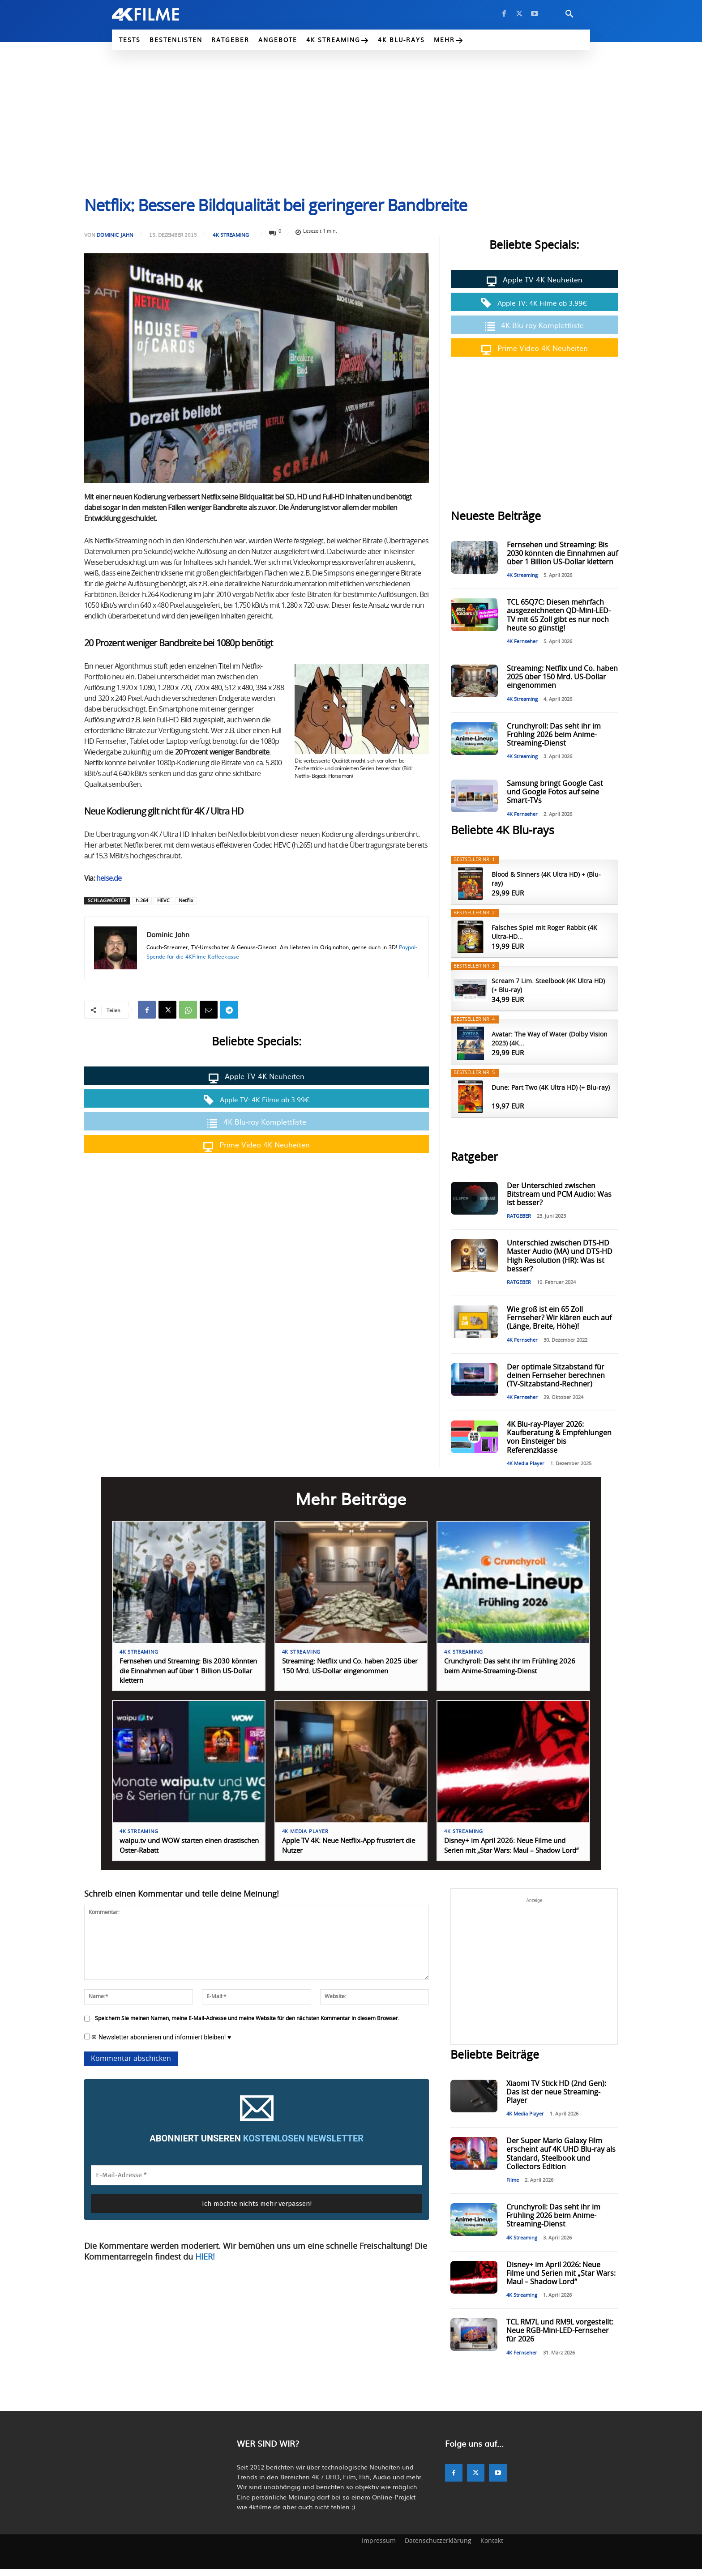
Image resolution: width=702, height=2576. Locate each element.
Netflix (186, 900)
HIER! (205, 2264)
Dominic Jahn (115, 234)
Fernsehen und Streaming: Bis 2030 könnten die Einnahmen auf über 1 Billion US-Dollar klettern (562, 554)
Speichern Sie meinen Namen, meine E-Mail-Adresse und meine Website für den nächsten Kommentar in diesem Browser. (247, 2025)
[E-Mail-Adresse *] (256, 2182)
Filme (512, 2187)
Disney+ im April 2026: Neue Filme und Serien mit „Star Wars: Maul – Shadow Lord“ (508, 1849)
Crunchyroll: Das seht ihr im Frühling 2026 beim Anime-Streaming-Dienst (554, 735)
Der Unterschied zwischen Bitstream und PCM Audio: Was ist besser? (559, 1194)
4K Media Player (525, 1463)
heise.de (109, 878)
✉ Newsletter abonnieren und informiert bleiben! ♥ (157, 2044)
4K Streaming (231, 234)
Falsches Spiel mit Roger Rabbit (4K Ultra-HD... (544, 932)
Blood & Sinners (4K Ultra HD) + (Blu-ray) (546, 879)
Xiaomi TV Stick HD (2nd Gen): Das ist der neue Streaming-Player (556, 2099)
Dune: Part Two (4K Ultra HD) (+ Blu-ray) (551, 1088)
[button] (569, 14)
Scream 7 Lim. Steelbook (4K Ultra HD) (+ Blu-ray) (548, 986)
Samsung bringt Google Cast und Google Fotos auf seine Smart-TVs (555, 792)
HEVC (163, 900)
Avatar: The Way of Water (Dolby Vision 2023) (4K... (550, 1039)
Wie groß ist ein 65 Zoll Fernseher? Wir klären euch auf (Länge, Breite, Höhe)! (559, 1318)
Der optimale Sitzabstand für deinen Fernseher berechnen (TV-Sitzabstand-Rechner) (556, 1376)
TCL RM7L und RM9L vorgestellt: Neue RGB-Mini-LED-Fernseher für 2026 (559, 2338)
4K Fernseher (522, 641)
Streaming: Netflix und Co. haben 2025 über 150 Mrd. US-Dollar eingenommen (562, 677)
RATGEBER (519, 1216)
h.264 (142, 900)
